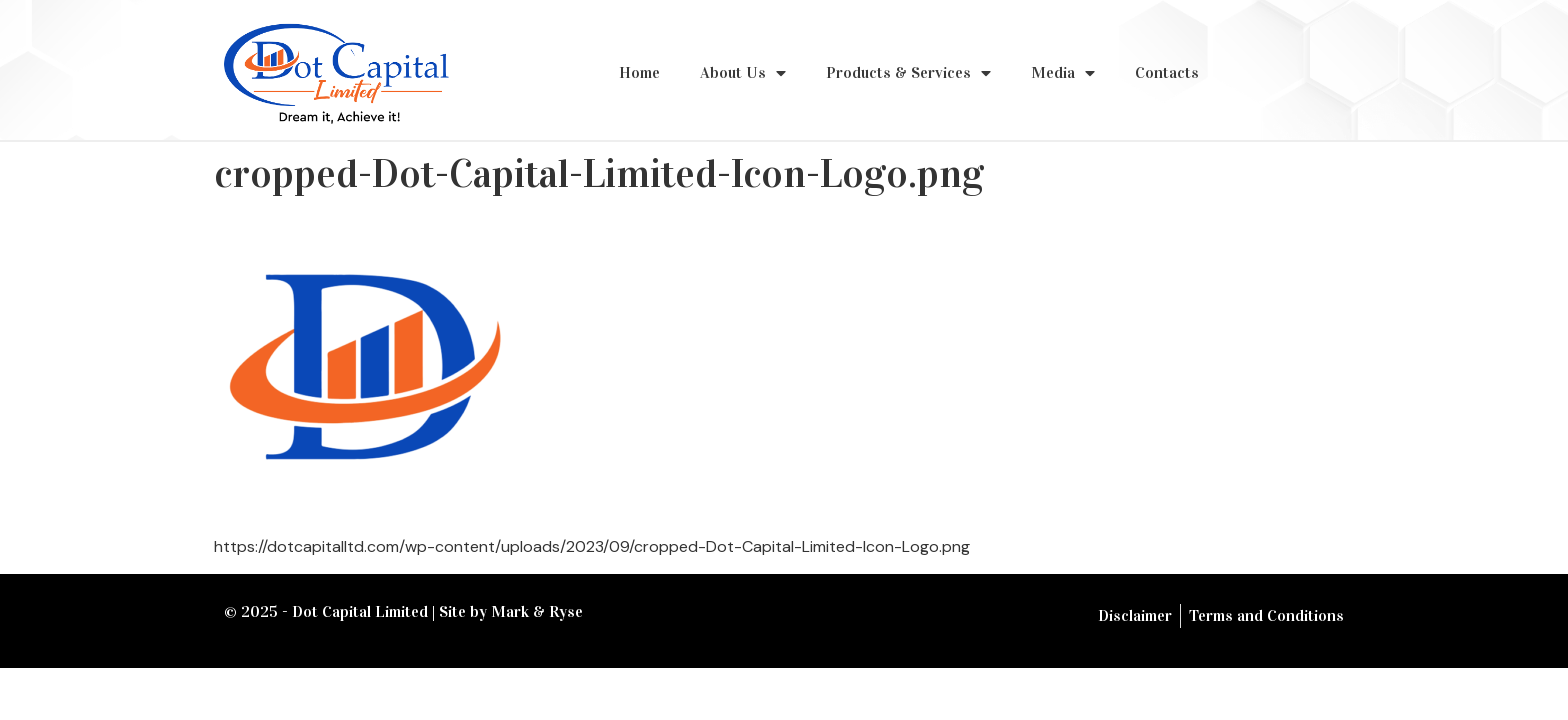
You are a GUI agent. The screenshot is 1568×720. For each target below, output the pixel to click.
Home (639, 72)
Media (1063, 73)
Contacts (1167, 72)
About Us (743, 73)
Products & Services (908, 73)
